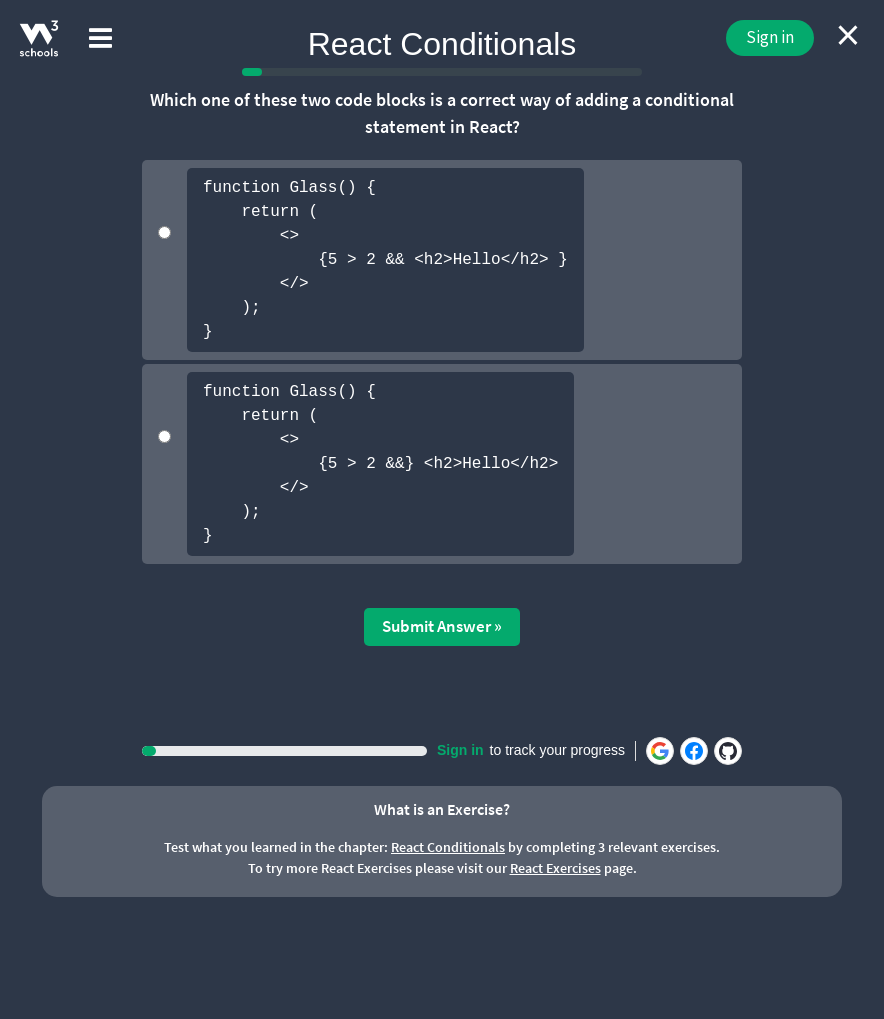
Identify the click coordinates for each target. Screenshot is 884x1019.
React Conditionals (448, 847)
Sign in (770, 37)
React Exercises (555, 868)
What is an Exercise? (442, 809)
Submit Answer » (442, 626)
